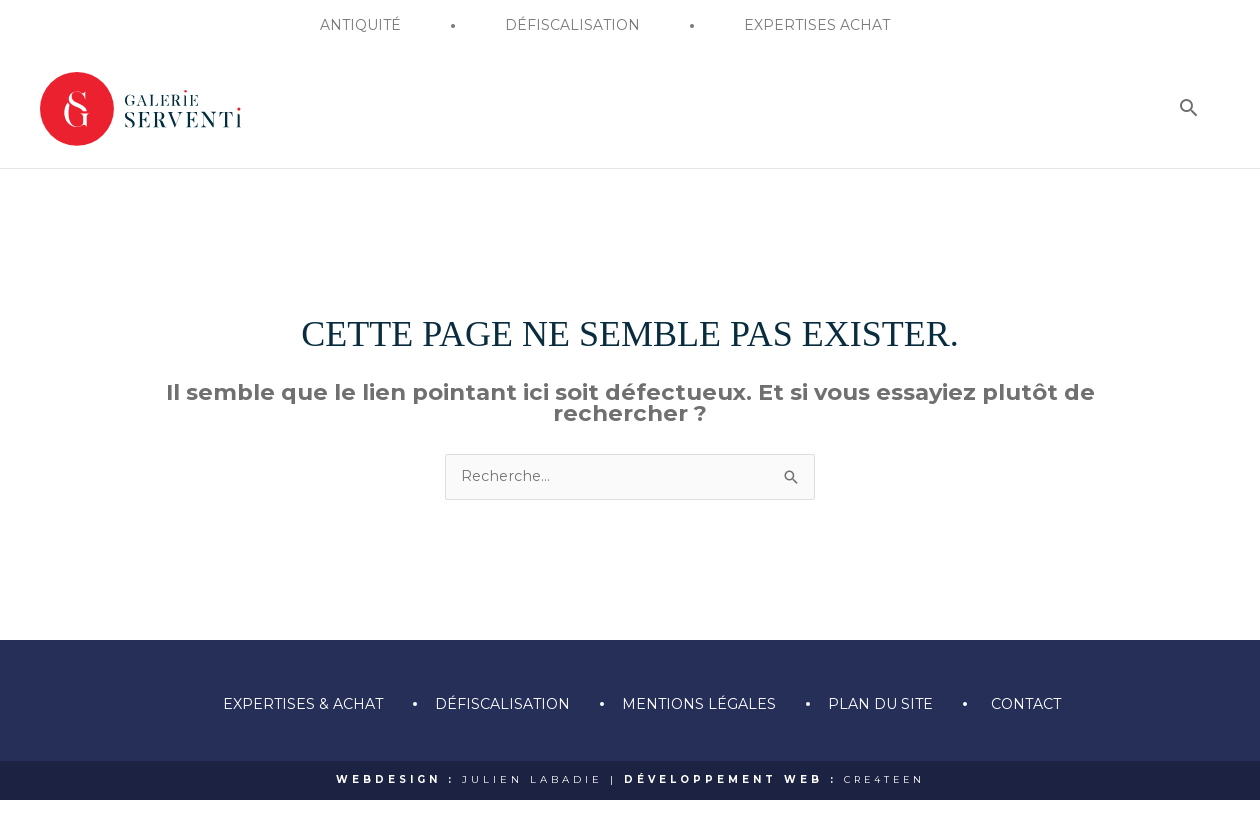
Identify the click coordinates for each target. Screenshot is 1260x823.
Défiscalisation (497, 726)
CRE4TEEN (884, 802)
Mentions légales (700, 726)
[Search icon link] (1188, 178)
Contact (1038, 726)
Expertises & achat (291, 726)
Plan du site (887, 726)
